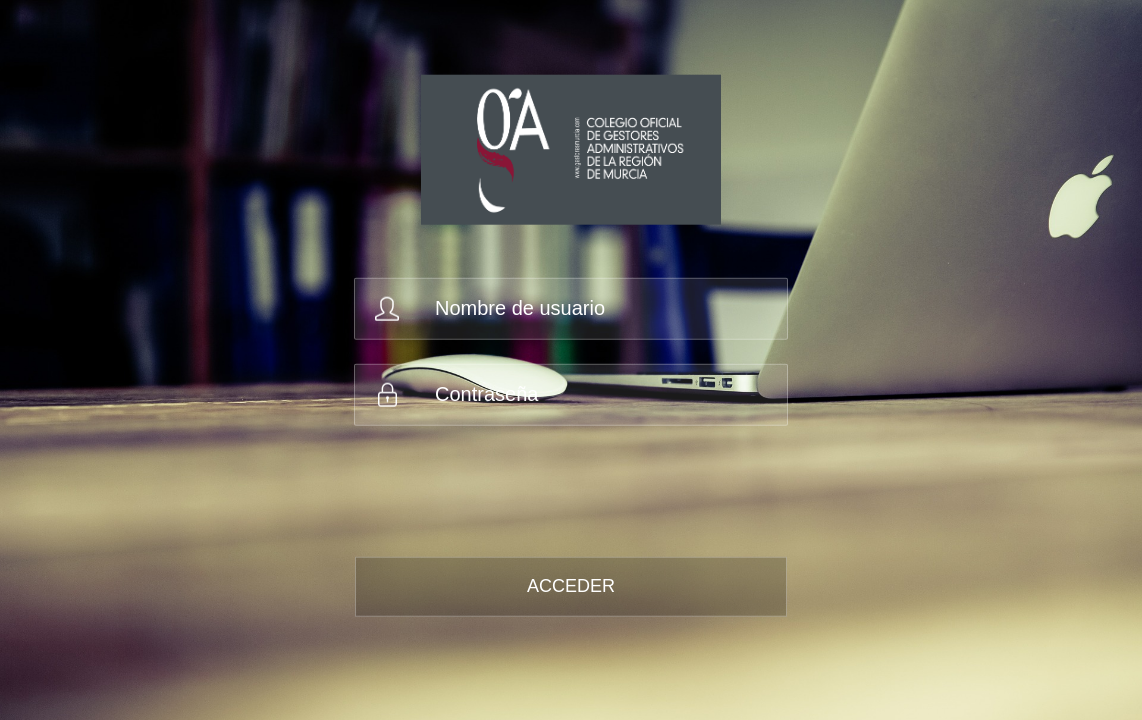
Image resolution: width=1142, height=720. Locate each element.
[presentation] (508, 488)
